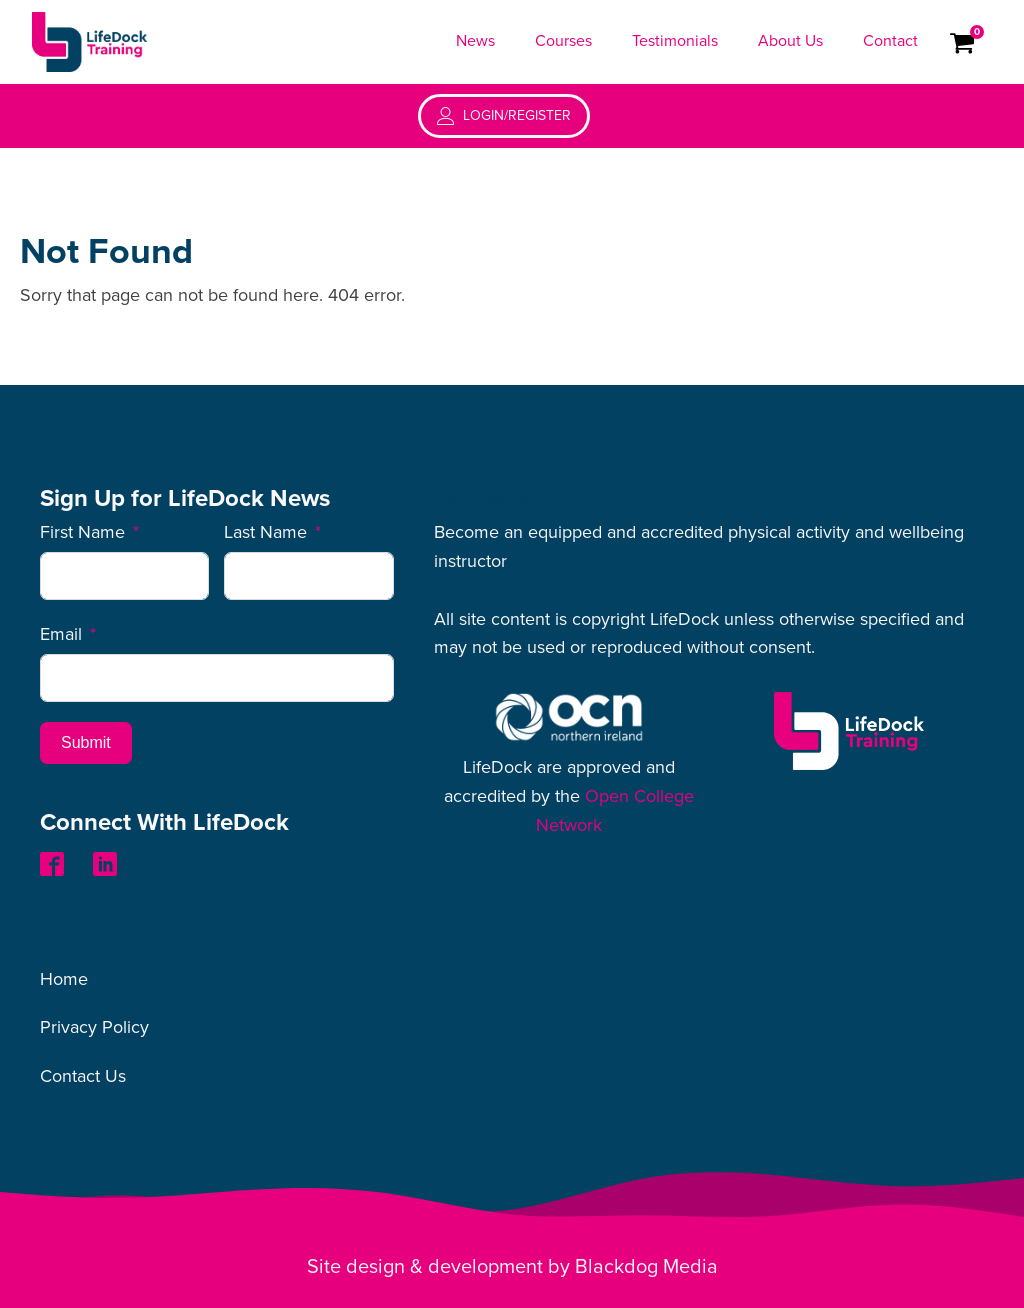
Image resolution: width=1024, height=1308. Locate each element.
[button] (504, 116)
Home (64, 979)
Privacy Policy (94, 1027)
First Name (82, 532)
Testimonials (675, 41)
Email (61, 634)
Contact (890, 41)
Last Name (265, 532)
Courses (563, 41)
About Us (790, 41)
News (475, 41)
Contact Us (83, 1076)
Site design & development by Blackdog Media (512, 1267)
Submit (86, 742)
